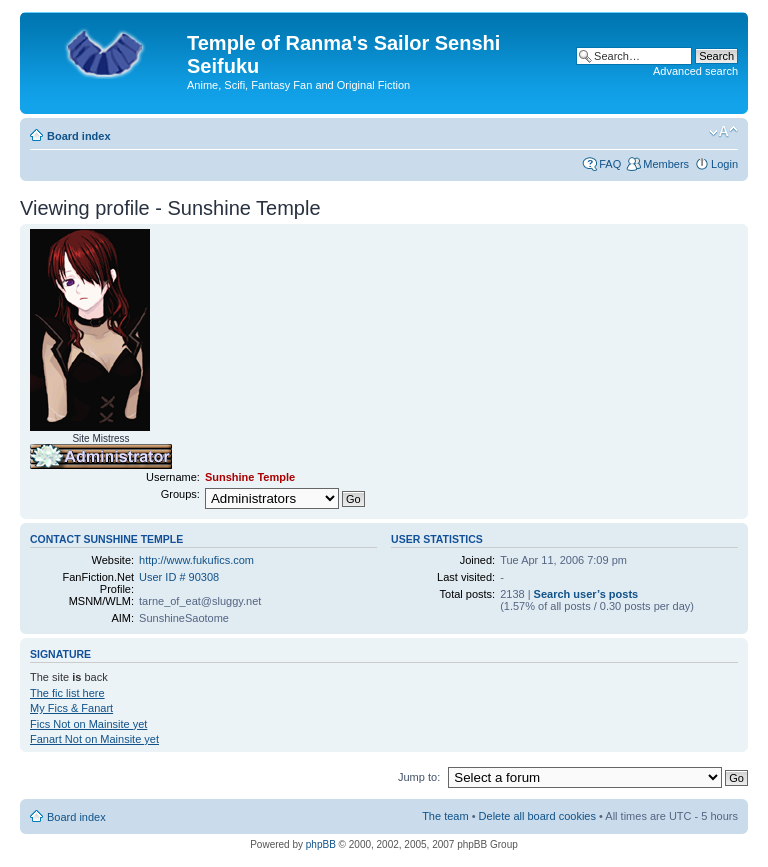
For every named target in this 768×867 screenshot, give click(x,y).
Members (666, 164)
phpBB (321, 844)
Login (724, 164)
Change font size (723, 132)
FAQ (610, 164)
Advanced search (695, 71)
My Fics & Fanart (71, 708)
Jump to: (419, 777)
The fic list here (67, 693)
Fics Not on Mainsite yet (88, 724)
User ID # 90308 (179, 577)
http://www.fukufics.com (196, 560)
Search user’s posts (586, 594)
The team (445, 816)
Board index (79, 136)
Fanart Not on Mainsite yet (94, 739)
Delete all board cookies (537, 816)
